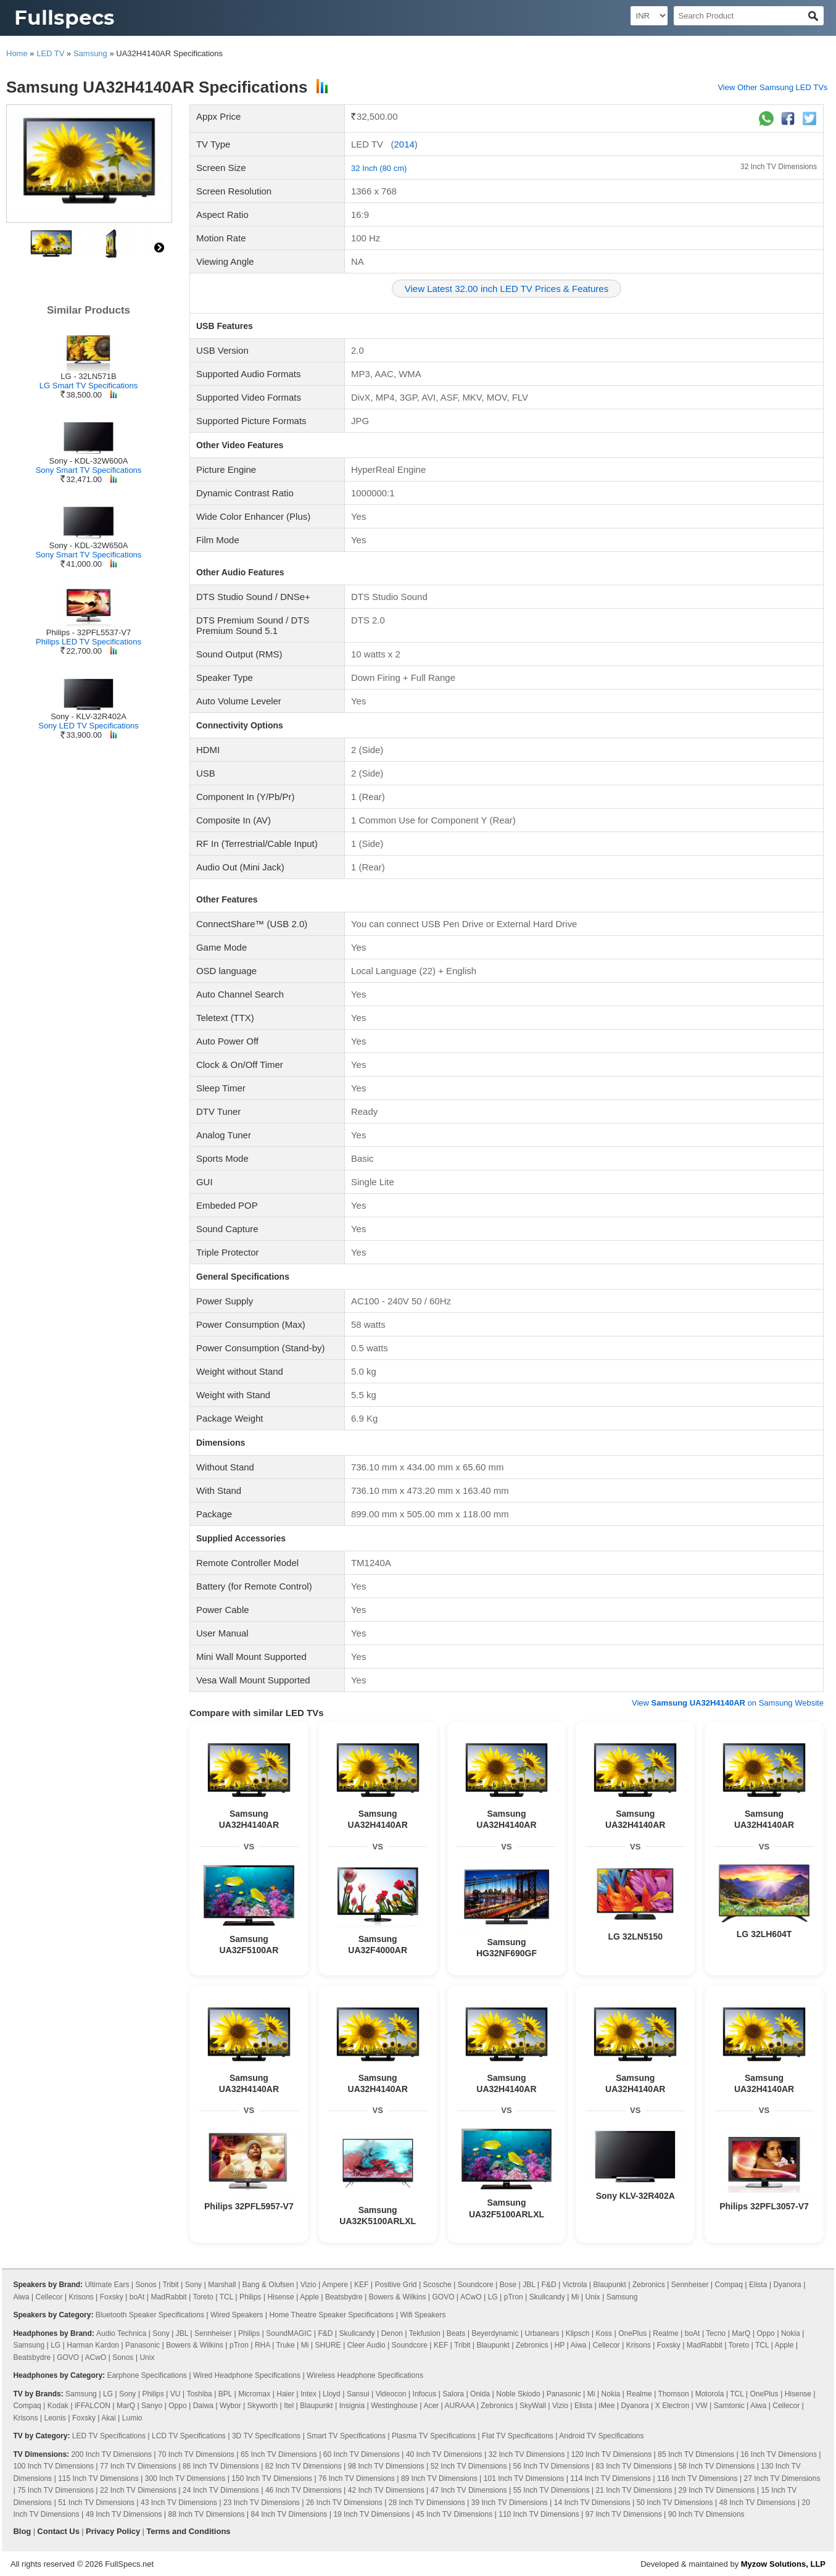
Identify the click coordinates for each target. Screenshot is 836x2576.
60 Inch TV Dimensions (361, 2454)
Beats (456, 2333)
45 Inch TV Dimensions (454, 2514)
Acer (431, 2405)
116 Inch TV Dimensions (697, 2478)
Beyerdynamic (494, 2333)
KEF (361, 2284)
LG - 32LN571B (88, 376)
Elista (758, 2284)
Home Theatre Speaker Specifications (331, 2315)
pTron (513, 2297)
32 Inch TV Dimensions (778, 166)
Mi (575, 2297)
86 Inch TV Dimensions (221, 2466)
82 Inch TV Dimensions (303, 2466)
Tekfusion (425, 2333)
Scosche (437, 2284)
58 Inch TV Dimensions (716, 2466)
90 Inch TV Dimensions (706, 2514)
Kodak (58, 2405)
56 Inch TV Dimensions (551, 2466)
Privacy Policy (113, 2531)
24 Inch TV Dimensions (221, 2490)
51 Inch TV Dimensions (96, 2502)
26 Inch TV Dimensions (344, 2502)
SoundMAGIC (289, 2333)
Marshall (222, 2284)
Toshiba (199, 2394)
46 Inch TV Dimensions (303, 2490)
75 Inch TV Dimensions (55, 2490)
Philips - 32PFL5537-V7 (88, 632)
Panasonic (142, 2345)
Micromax (254, 2394)
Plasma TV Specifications (434, 2436)
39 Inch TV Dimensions (509, 2502)
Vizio (308, 2284)
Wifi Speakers (422, 2315)
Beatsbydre (344, 2297)
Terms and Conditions (188, 2531)
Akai (108, 2418)
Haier (285, 2394)
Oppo (765, 2333)
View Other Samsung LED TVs (772, 87)
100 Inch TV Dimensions (53, 2466)
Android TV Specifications (601, 2436)
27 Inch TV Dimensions (782, 2478)
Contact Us (58, 2531)
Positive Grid (396, 2284)
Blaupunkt (610, 2284)
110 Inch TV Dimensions (539, 2514)
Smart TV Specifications (346, 2436)
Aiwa (21, 2297)
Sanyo (151, 2405)
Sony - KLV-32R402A (88, 716)
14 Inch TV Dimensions (592, 2502)
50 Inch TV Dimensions (675, 2502)
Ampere (335, 2284)
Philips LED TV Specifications (88, 641)
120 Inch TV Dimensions (611, 2454)
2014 (404, 144)
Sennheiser (690, 2284)
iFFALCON (92, 2405)
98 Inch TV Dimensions (386, 2466)
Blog (22, 2531)
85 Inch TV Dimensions (696, 2454)
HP (560, 2345)
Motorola (709, 2394)
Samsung (90, 53)
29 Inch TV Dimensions (717, 2490)
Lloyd (332, 2394)
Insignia (352, 2405)
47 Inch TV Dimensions (469, 2490)
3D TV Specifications (266, 2436)
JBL (529, 2284)
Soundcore (476, 2284)
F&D (549, 2284)
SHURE (328, 2345)
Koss (603, 2333)
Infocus (425, 2394)
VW (701, 2405)
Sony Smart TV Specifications (89, 470)
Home (17, 53)
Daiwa (203, 2405)
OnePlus (632, 2333)
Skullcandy (547, 2297)
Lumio (132, 2418)
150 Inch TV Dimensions (271, 2478)
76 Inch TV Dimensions (356, 2478)
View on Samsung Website (728, 1702)
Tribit (170, 2284)
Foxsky (111, 2297)
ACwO (471, 2297)
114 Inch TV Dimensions (610, 2478)
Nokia (790, 2333)
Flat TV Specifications (517, 2436)
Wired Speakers (236, 2315)
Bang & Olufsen (268, 2284)
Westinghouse (394, 2405)
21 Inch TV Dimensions (634, 2490)
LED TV (50, 53)
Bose (508, 2284)
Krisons (81, 2297)
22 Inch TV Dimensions (138, 2490)
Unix (593, 2297)
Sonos (146, 2284)
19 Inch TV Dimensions (371, 2514)
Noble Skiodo (518, 2394)
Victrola (575, 2284)
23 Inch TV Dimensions (261, 2502)
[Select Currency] (649, 15)
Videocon (391, 2394)
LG (493, 2297)
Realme (665, 2333)
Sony (193, 2284)
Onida (480, 2394)
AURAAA (460, 2405)
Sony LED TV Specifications (88, 725)
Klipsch (578, 2333)
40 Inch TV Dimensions (444, 2454)
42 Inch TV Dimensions (386, 2490)
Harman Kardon (93, 2345)
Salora (453, 2394)
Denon (392, 2333)
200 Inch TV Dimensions (111, 2454)
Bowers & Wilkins (397, 2297)
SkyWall (532, 2405)
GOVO (443, 2297)
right (159, 247)
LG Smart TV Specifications (88, 385)
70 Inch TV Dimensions (196, 2454)
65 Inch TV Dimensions (279, 2454)
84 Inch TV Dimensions (288, 2514)
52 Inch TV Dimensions (469, 2466)
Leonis (54, 2418)
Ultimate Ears (107, 2284)
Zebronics (648, 2284)
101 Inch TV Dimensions (524, 2478)
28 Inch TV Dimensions (427, 2502)
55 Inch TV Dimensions (551, 2490)
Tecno (716, 2333)
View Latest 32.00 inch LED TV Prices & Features (506, 288)
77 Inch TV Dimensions (138, 2466)
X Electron (672, 2405)
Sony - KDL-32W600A (88, 460)
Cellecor (48, 2297)
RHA (262, 2345)
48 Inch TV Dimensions (757, 2502)
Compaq (729, 2284)
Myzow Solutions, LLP (783, 2564)
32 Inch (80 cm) (379, 168)
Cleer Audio (366, 2345)
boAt (137, 2297)
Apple (309, 2297)
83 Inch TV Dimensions (634, 2466)
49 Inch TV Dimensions (124, 2514)
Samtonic (729, 2405)
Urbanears (542, 2333)
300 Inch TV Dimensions (185, 2478)
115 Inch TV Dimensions (98, 2478)
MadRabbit (169, 2297)
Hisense (280, 2297)
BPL (225, 2394)
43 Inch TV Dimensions (179, 2502)
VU (175, 2394)
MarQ (741, 2333)
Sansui (358, 2394)
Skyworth (262, 2405)
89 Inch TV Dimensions (439, 2478)
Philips (250, 2297)
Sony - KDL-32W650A (88, 545)
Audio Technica (121, 2333)
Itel (289, 2405)
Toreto (202, 2297)
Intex (308, 2394)
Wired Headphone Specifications (246, 2375)
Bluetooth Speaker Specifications (150, 2315)
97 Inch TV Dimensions (624, 2514)
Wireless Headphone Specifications (365, 2375)
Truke (285, 2345)
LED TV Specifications (109, 2436)
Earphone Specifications (146, 2375)
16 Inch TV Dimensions (778, 2454)
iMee (606, 2405)
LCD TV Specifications (189, 2436)
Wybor (230, 2405)
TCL (226, 2297)
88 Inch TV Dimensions (206, 2514)
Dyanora (787, 2284)
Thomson (673, 2394)
